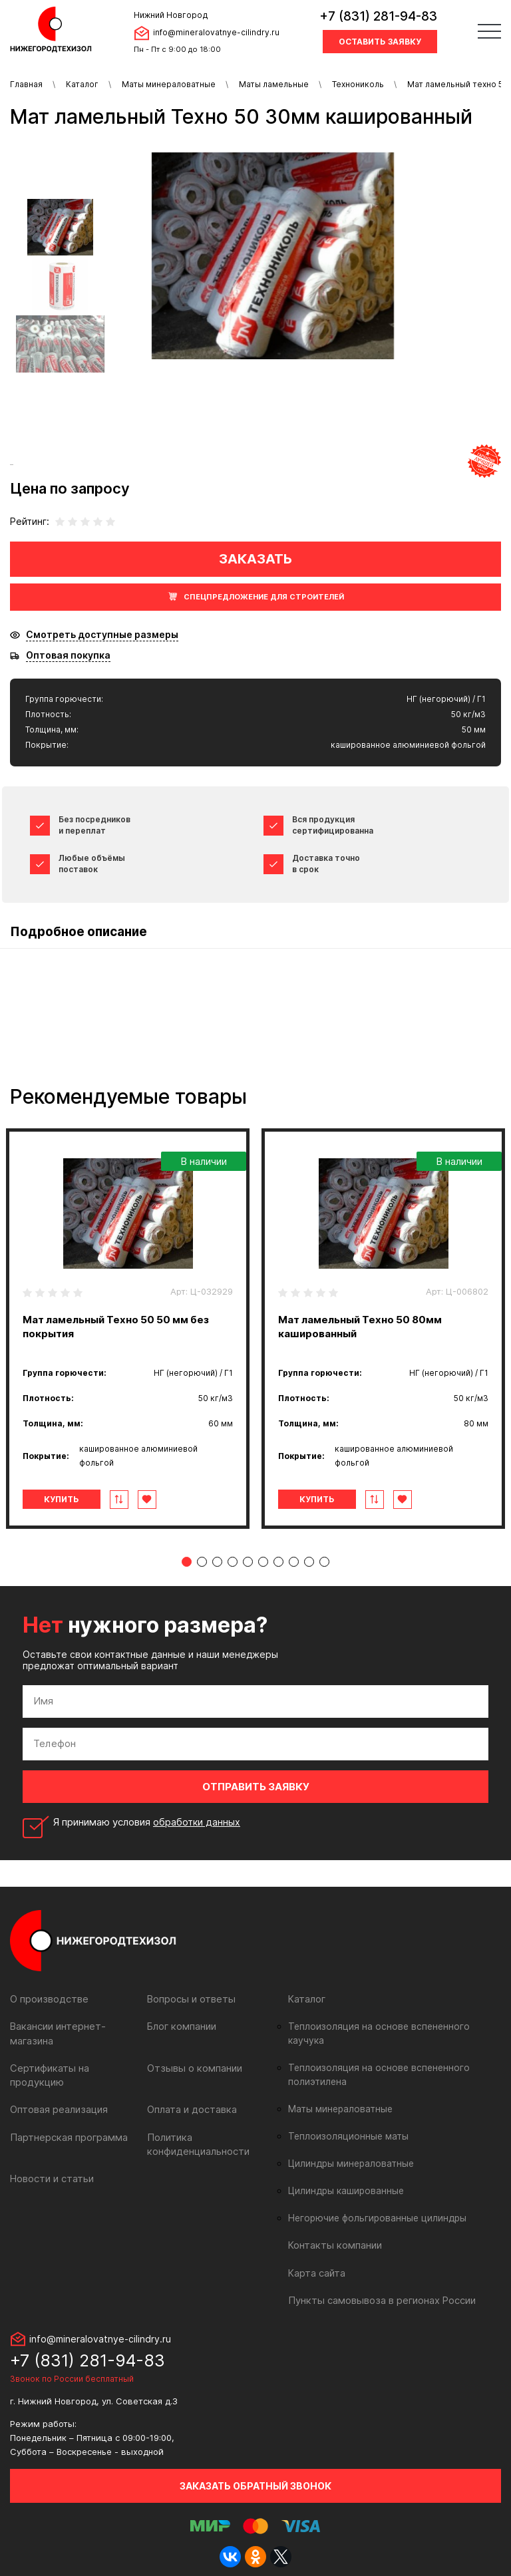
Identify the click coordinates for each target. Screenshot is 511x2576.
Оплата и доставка (190, 2094)
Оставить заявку (380, 42)
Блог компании (181, 2026)
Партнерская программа (67, 2122)
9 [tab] (309, 1562)
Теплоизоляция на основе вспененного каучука (391, 2026)
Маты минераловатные (169, 84)
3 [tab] (217, 1562)
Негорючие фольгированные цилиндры (373, 2204)
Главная (26, 84)
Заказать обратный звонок (255, 2471)
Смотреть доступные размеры (102, 634)
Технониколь (358, 84)
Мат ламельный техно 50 (457, 84)
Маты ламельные (274, 84)
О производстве (48, 1999)
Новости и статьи (51, 2163)
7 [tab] (278, 1562)
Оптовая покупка (68, 655)
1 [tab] (187, 1562)
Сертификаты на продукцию (75, 2067)
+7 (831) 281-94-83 (378, 16)
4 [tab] (233, 1562)
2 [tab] (202, 1562)
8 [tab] (294, 1562)
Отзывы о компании (192, 2067)
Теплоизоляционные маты (345, 2122)
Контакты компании (333, 2231)
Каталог (82, 84)
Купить (65, 1499)
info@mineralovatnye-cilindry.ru (216, 32)
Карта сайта (316, 2258)
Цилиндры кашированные (344, 2177)
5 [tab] (248, 1562)
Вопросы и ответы (190, 1999)
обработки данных (197, 1822)
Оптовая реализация (58, 2094)
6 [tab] (263, 1562)
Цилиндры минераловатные (349, 2149)
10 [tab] (324, 1562)
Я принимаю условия (147, 1822)
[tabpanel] (128, 1328)
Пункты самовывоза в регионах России (379, 2285)
